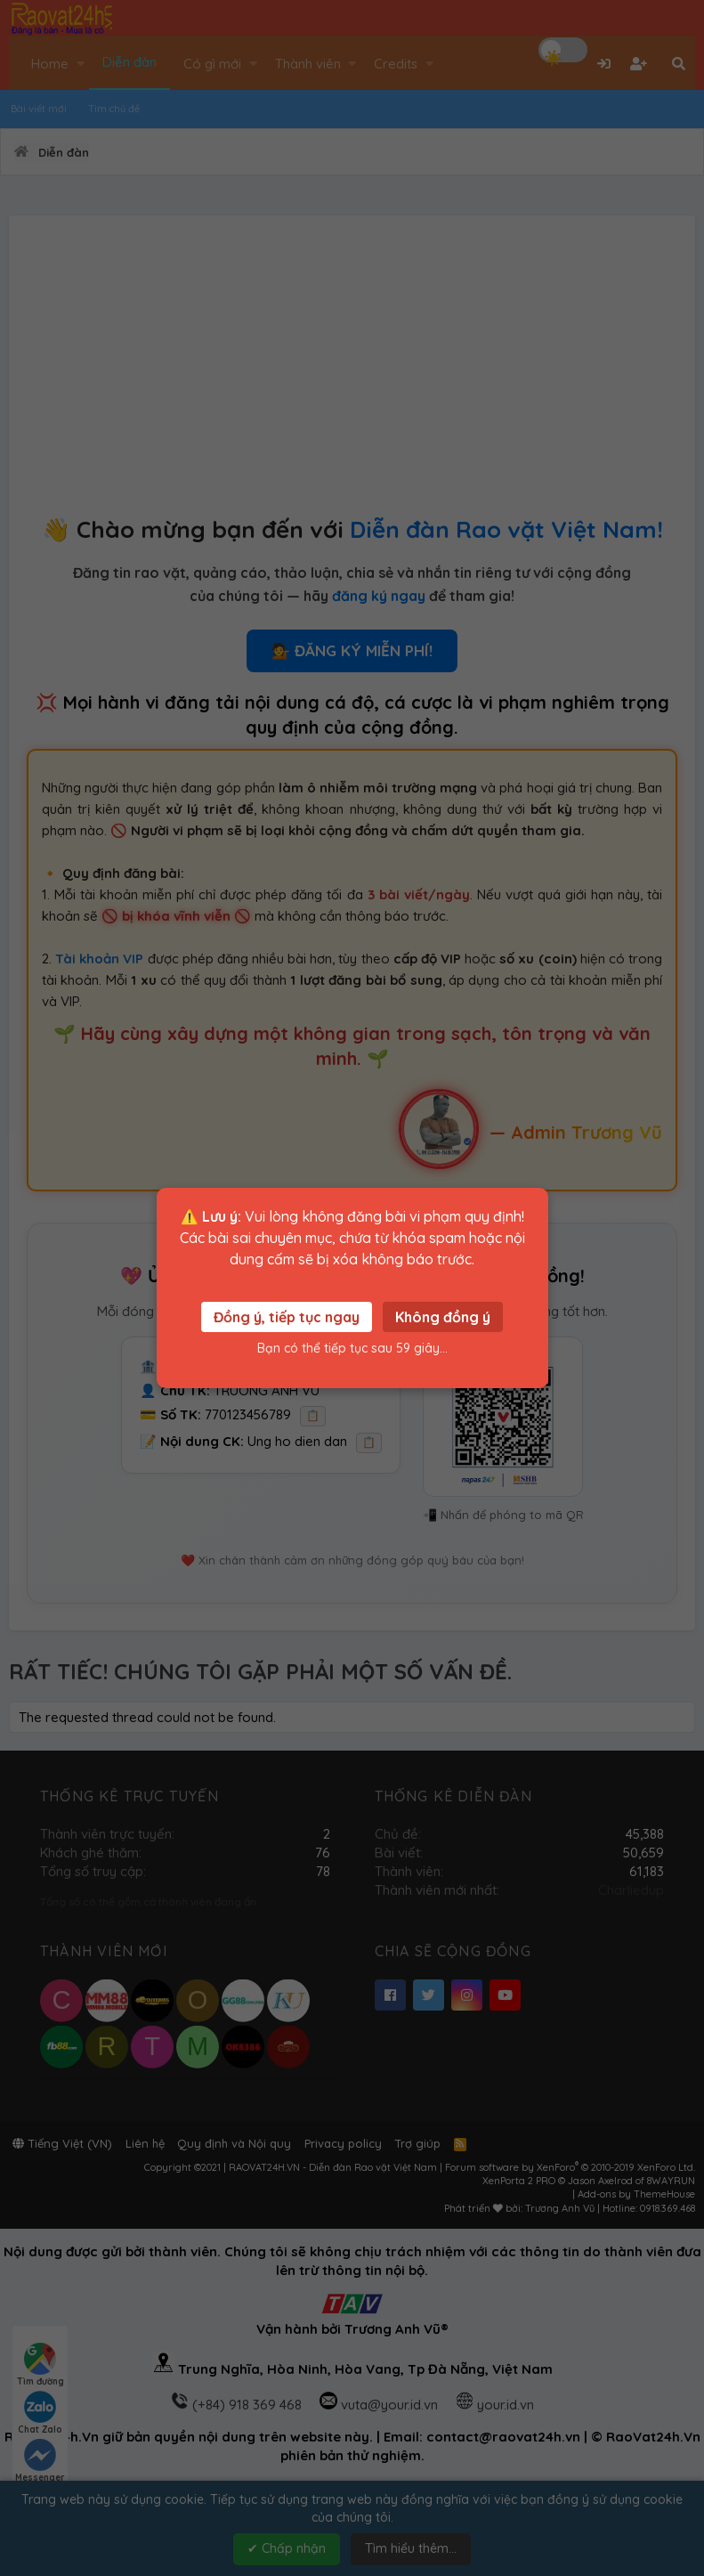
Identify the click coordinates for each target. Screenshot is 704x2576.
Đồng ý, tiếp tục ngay (287, 1317)
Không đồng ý (442, 1317)
